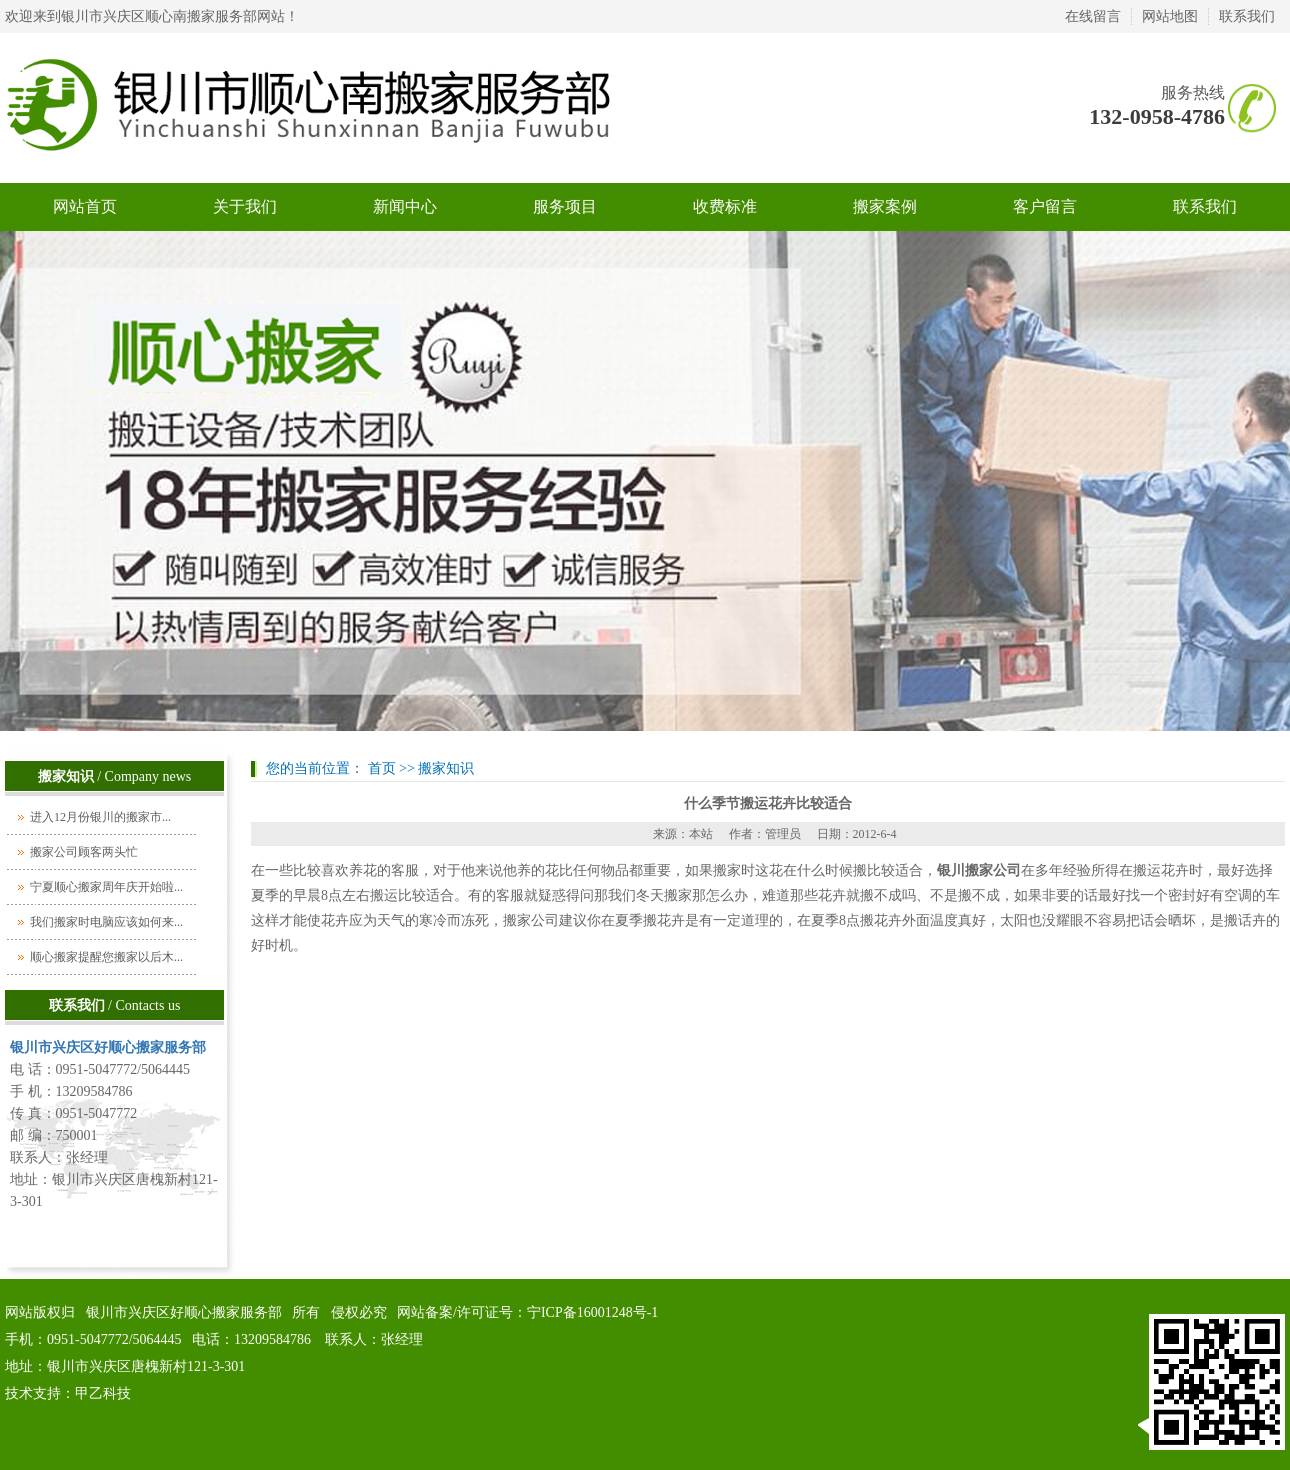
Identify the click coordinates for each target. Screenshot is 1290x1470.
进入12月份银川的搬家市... (100, 817)
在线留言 (1093, 16)
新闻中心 (405, 206)
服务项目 (565, 206)
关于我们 (245, 206)
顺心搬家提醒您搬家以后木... (106, 957)
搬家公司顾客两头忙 (84, 852)
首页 (382, 768)
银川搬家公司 (979, 870)
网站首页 (85, 206)
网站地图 (1170, 16)
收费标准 (725, 206)
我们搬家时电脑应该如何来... (106, 922)
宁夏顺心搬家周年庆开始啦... (106, 887)
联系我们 (1247, 16)
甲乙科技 (103, 1393)
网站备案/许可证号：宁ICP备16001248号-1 (527, 1312)
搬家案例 (885, 206)
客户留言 (1045, 206)
